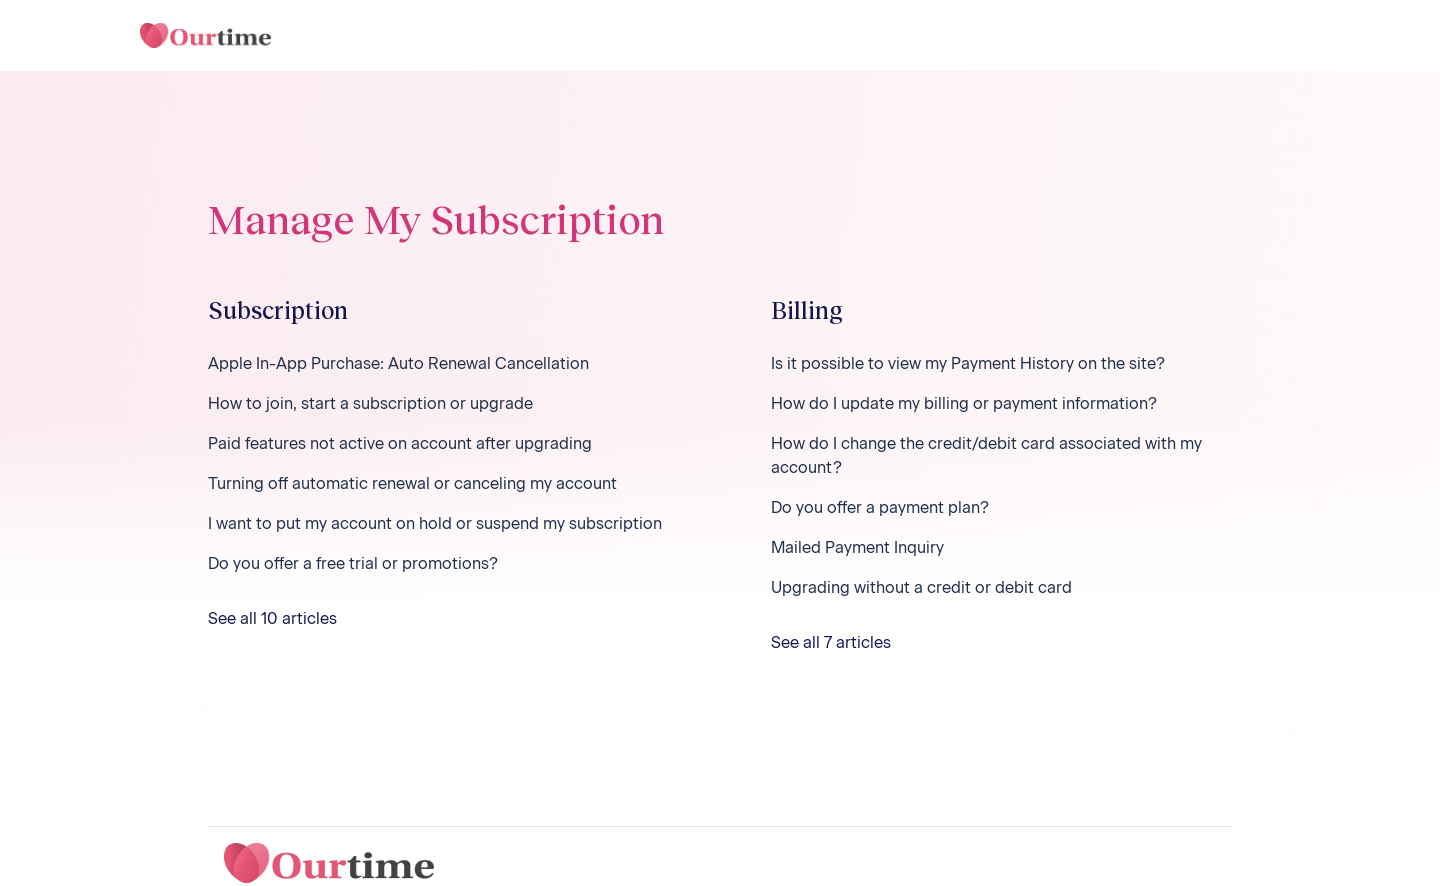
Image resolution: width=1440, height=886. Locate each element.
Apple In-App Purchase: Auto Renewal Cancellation (398, 363)
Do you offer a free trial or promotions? (353, 563)
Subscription (278, 309)
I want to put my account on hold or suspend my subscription (435, 523)
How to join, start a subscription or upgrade (370, 403)
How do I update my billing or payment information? (964, 403)
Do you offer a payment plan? (880, 507)
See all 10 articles (272, 618)
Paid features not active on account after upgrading (400, 443)
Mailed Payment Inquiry (857, 547)
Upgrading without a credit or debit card (921, 587)
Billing (807, 309)
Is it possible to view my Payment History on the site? (968, 363)
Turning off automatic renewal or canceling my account (412, 483)
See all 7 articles (831, 642)
